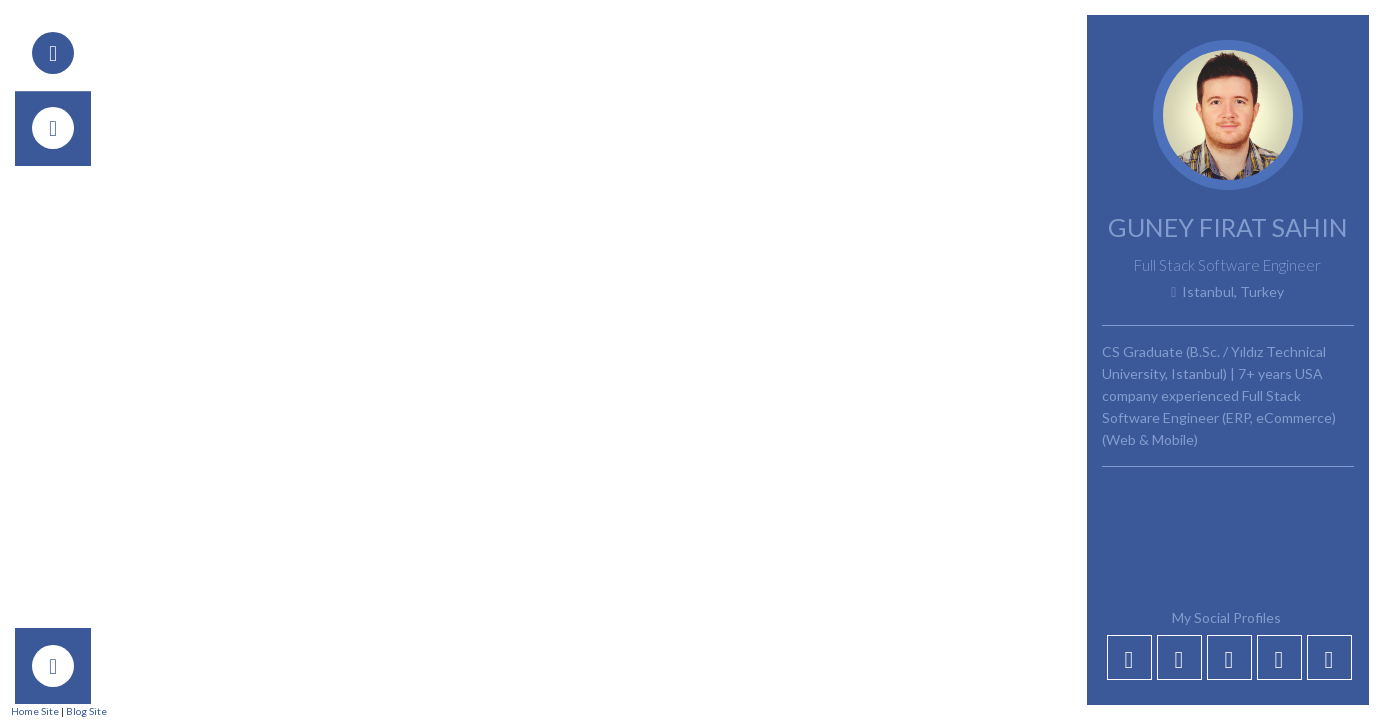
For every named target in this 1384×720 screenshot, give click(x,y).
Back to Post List (218, 116)
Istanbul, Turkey (1227, 292)
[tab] (53, 53)
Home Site (35, 711)
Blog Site (86, 711)
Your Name (183, 640)
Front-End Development (615, 453)
